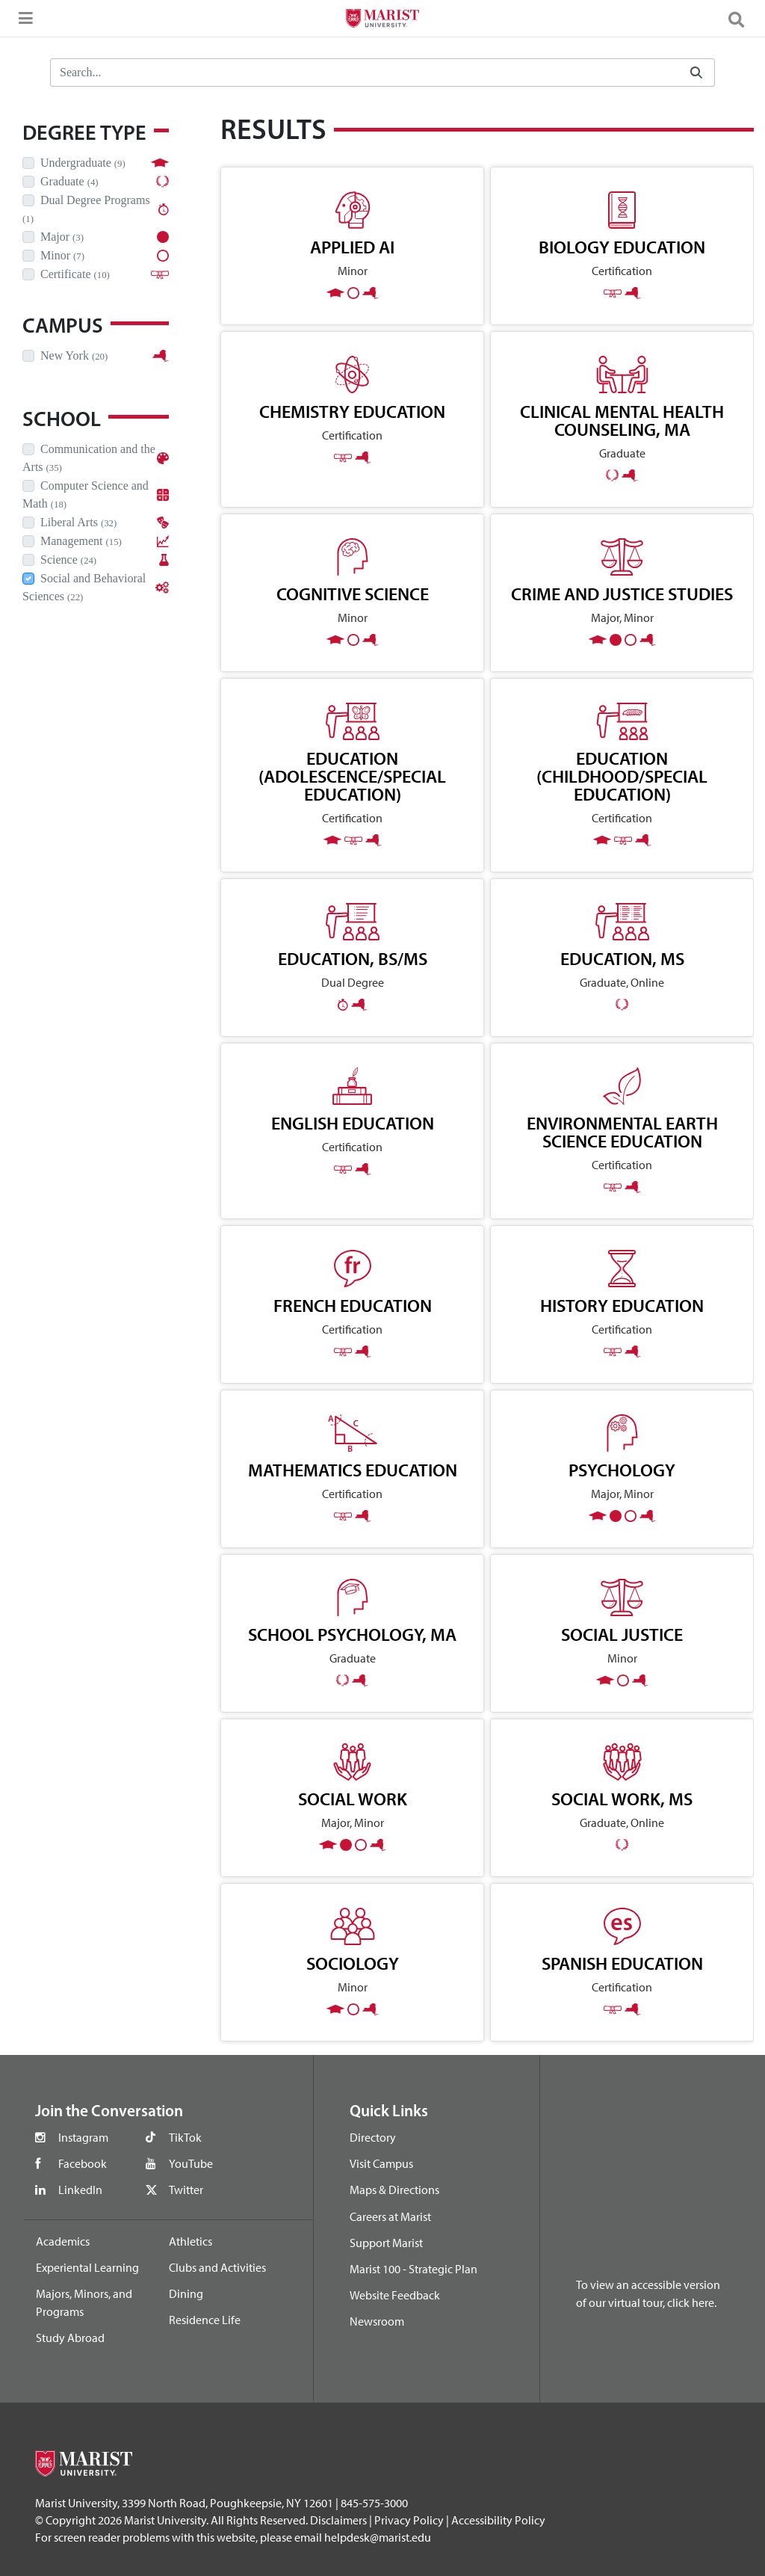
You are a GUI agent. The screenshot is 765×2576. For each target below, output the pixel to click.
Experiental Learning (87, 2267)
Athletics (190, 2241)
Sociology (352, 1963)
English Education (352, 1123)
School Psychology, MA (352, 1634)
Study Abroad (70, 2337)
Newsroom (377, 2321)
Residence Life (205, 2319)
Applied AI (352, 246)
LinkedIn (80, 2189)
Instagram (83, 2137)
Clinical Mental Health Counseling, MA (622, 420)
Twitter (186, 2189)
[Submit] (696, 73)
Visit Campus (381, 2163)
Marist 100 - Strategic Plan (413, 2268)
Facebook (82, 2163)
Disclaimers (338, 2519)
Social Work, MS (622, 1798)
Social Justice (622, 1634)
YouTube (191, 2163)
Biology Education (622, 246)
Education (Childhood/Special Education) (621, 776)
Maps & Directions (394, 2189)
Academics (63, 2241)
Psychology (622, 1469)
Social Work (352, 1798)
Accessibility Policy (498, 2519)
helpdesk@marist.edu (377, 2537)
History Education (622, 1305)
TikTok (185, 2137)
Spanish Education (622, 1963)
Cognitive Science (352, 593)
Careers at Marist (390, 2216)
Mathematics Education (352, 1469)
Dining (186, 2293)
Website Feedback (395, 2294)
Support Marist (386, 2242)
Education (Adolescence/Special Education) (352, 776)
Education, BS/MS (352, 958)
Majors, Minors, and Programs (84, 2302)
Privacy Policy (409, 2519)
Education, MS (622, 958)
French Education (352, 1305)
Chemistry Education (352, 411)
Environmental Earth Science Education (622, 1132)
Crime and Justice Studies (622, 593)
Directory (373, 2137)
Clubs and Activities (217, 2267)
